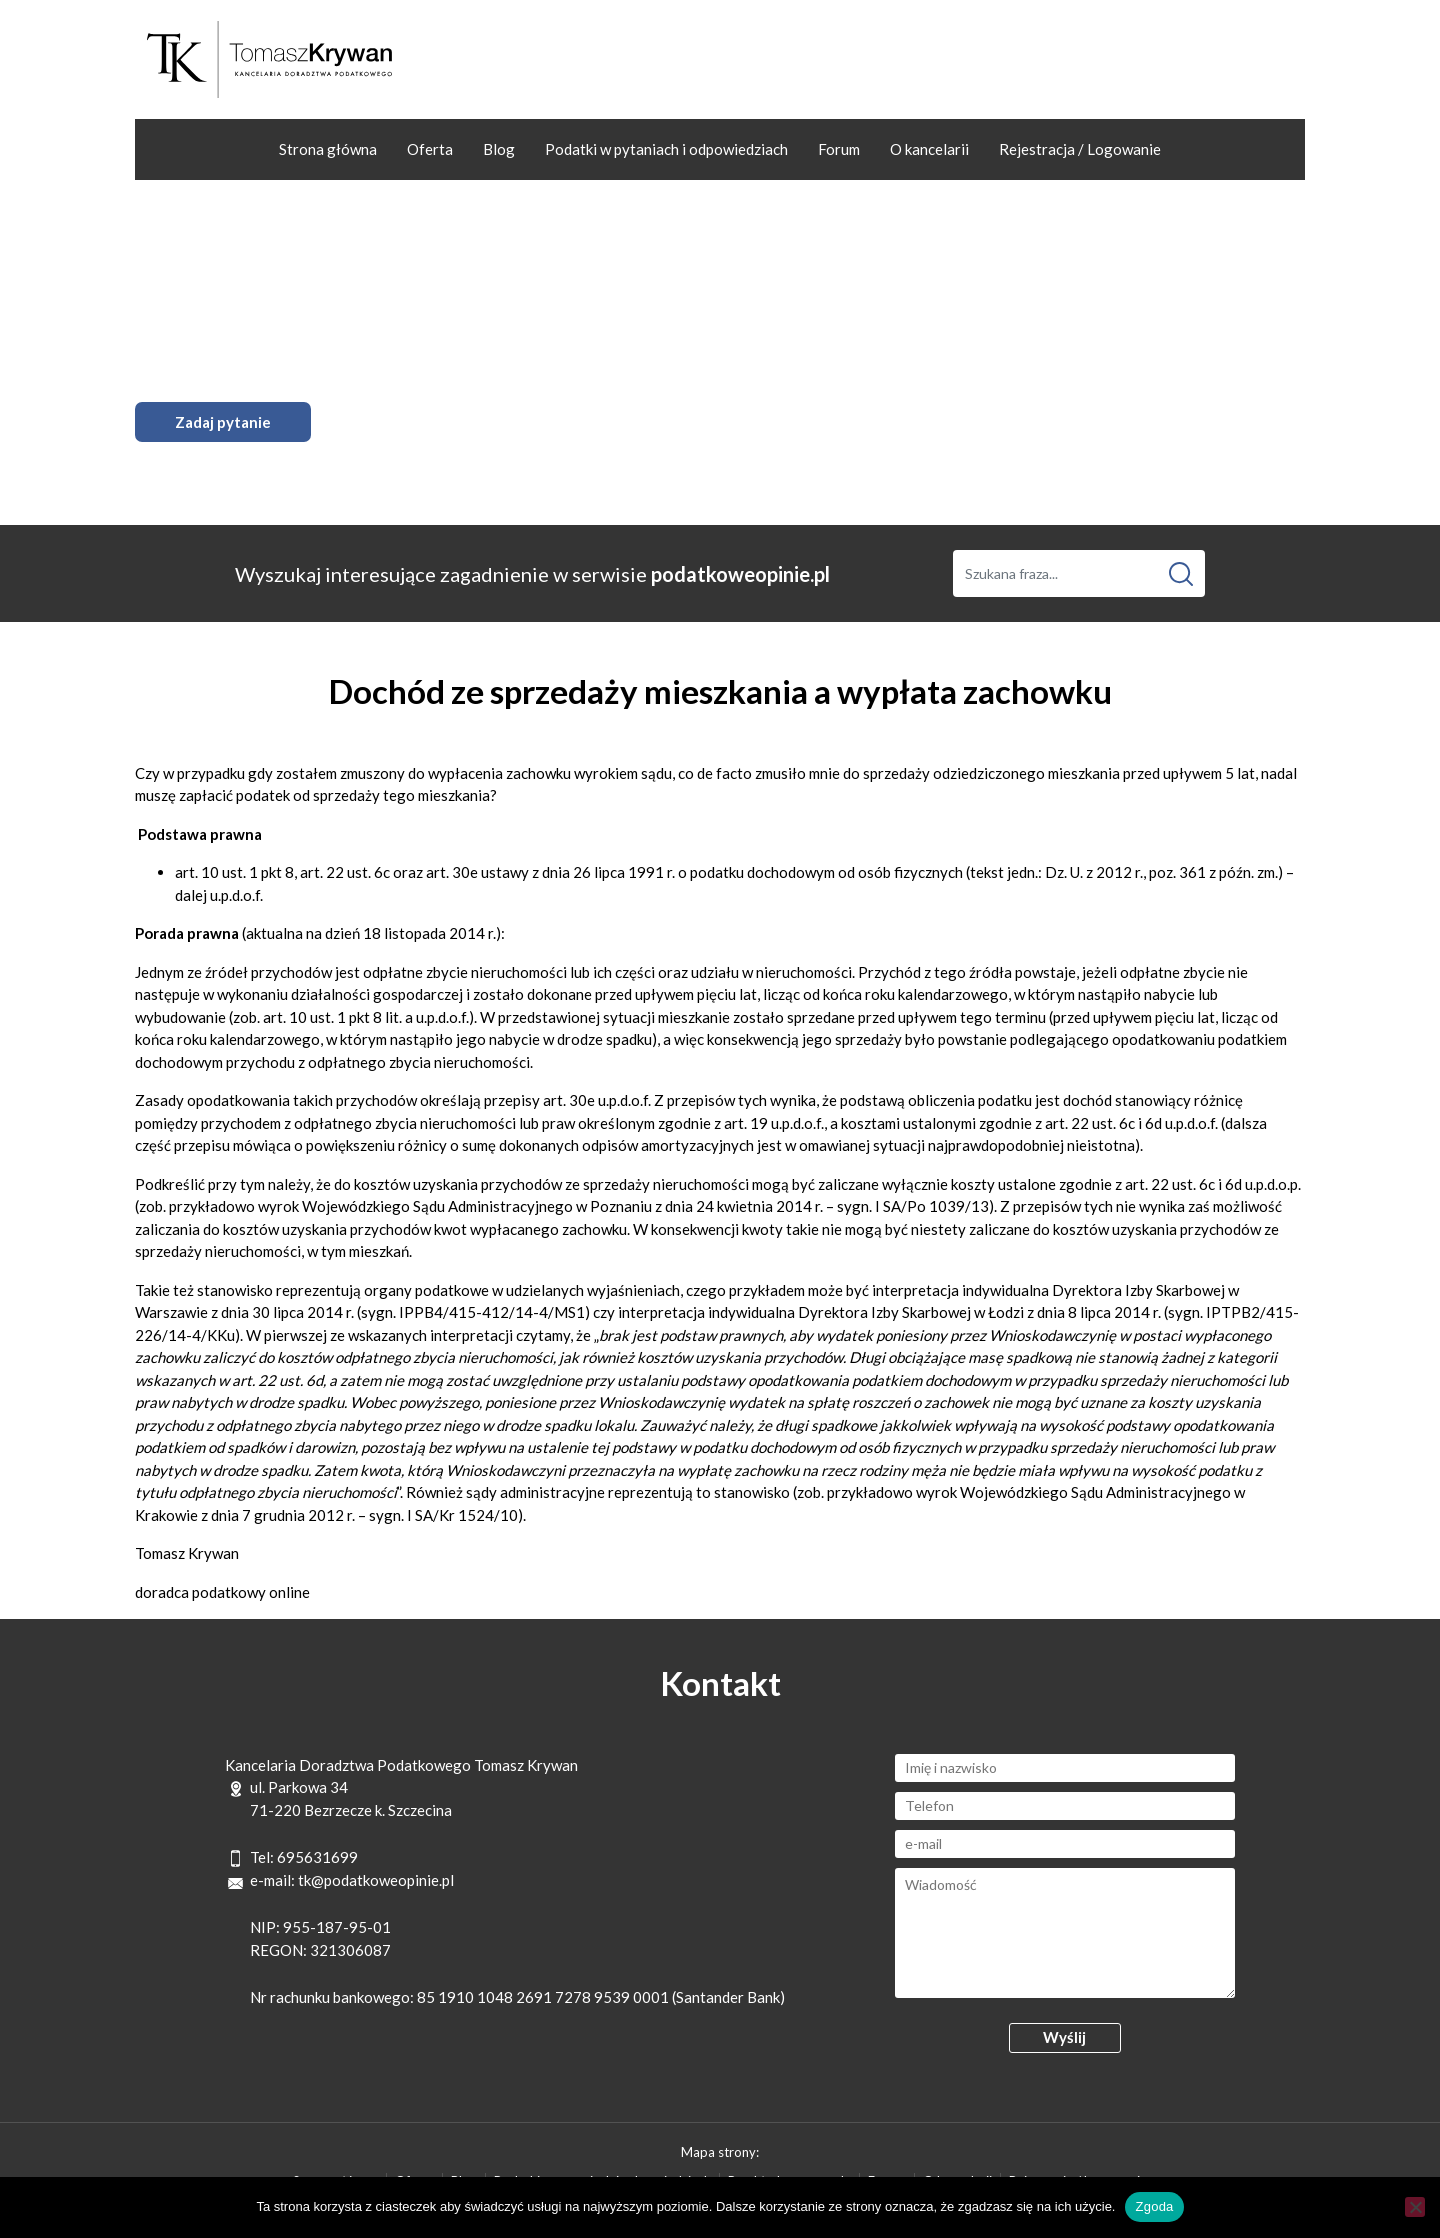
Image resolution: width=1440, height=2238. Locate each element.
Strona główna (328, 149)
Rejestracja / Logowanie (1080, 149)
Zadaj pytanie (223, 422)
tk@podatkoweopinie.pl (376, 1880)
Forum (839, 149)
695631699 (317, 1857)
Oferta (430, 149)
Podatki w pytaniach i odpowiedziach (666, 149)
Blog (499, 149)
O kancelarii (929, 149)
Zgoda (1154, 2206)
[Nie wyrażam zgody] (1415, 2207)
